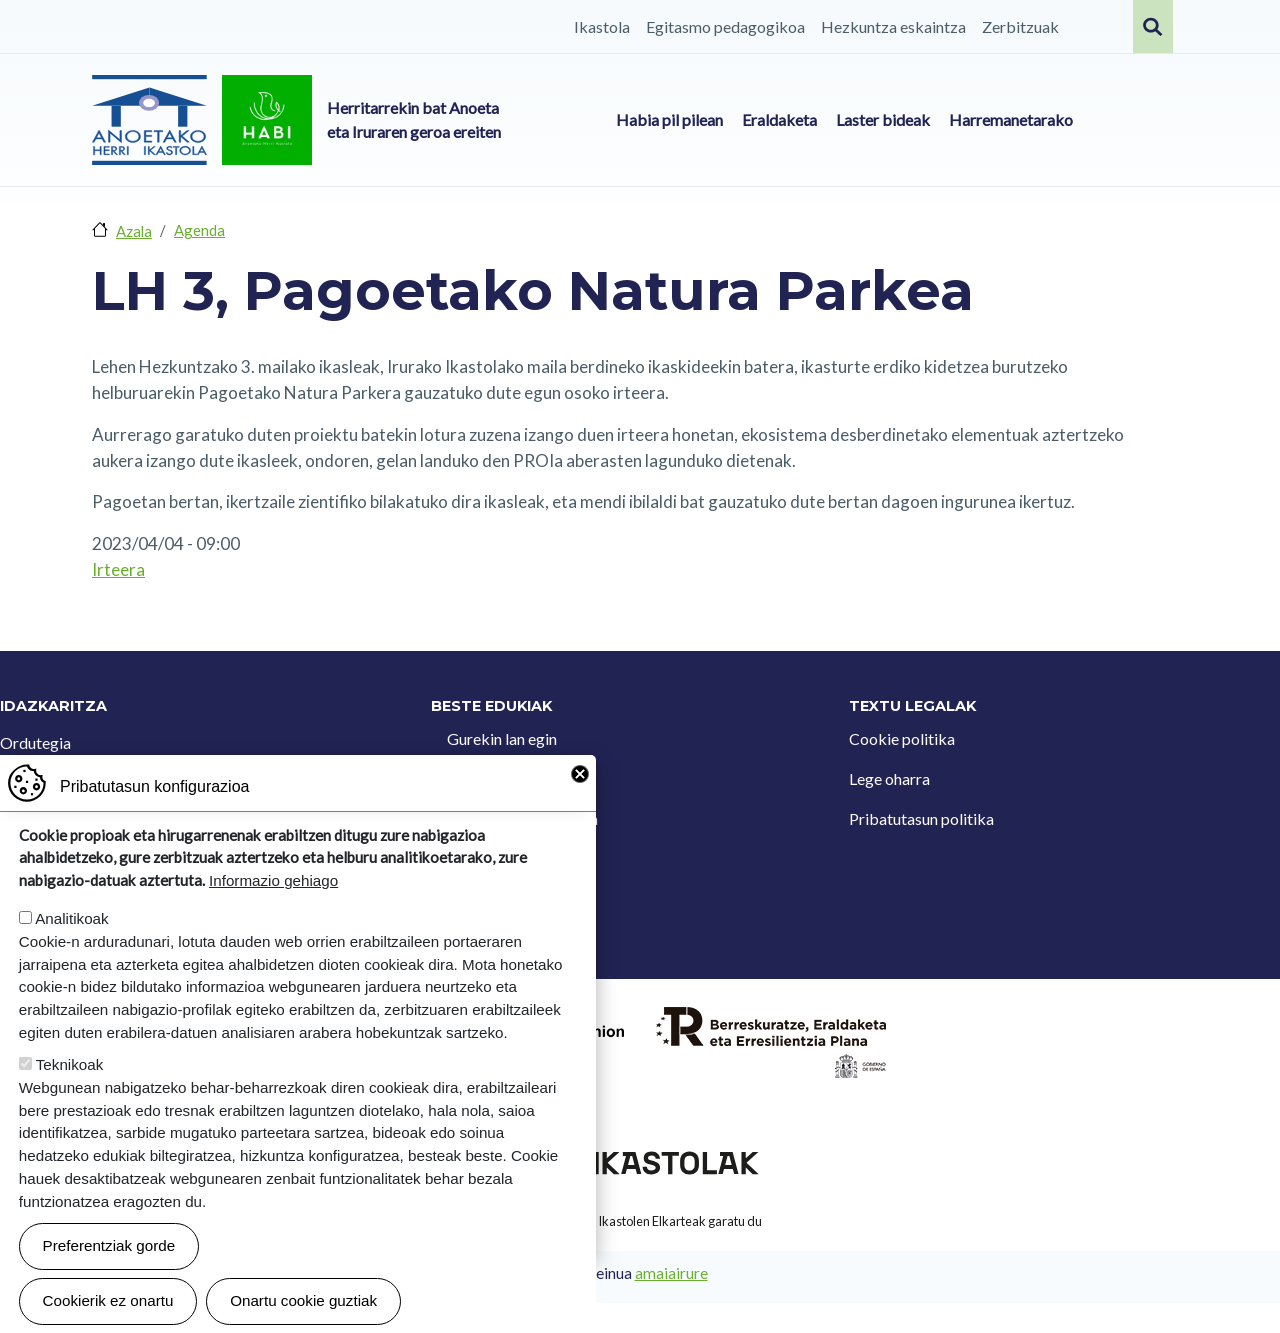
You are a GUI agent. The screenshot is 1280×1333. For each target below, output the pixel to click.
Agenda (199, 230)
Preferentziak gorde (109, 1246)
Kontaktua (483, 778)
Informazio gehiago (273, 881)
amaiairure (671, 1273)
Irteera (118, 569)
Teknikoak (70, 1065)
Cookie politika (902, 738)
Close (580, 775)
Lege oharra (889, 778)
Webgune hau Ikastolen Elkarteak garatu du (640, 1221)
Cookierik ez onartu (108, 1301)
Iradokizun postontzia (522, 818)
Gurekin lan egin (502, 738)
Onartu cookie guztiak (303, 1301)
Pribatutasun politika (921, 818)
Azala (134, 231)
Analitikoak (71, 919)
